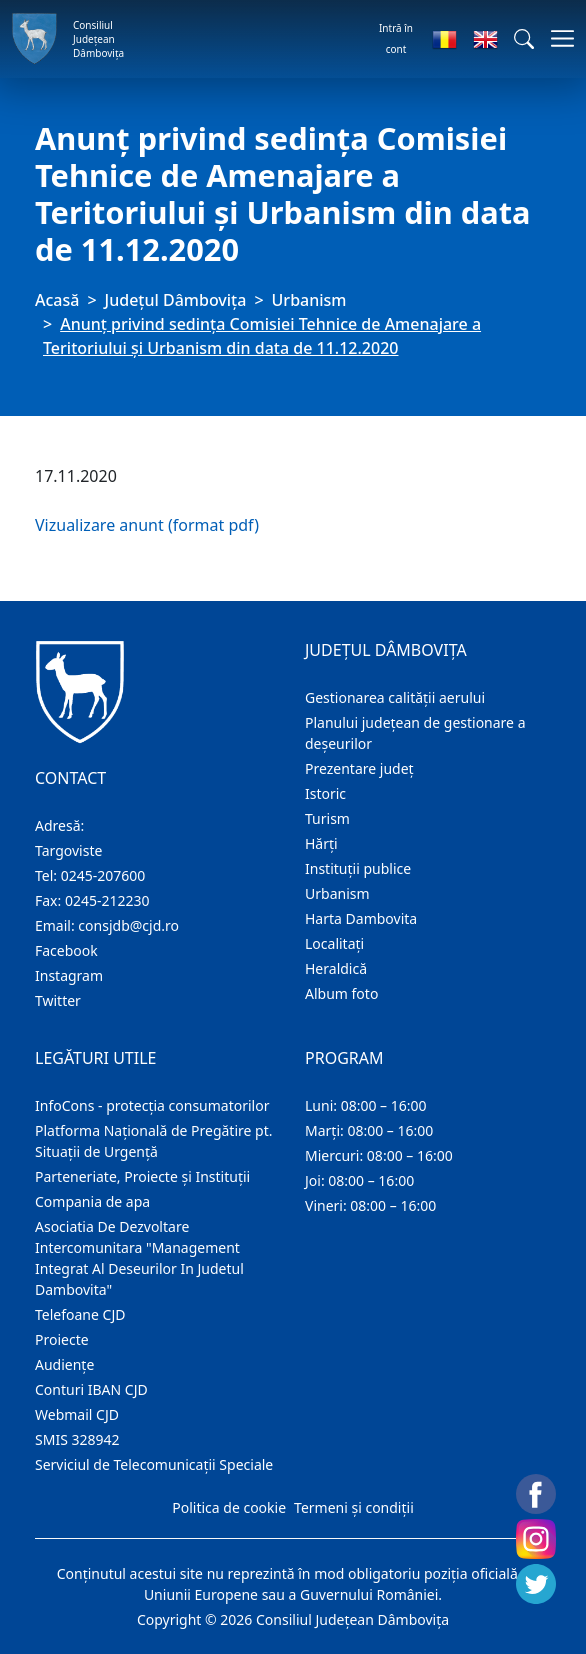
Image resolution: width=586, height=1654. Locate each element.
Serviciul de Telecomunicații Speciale (154, 1464)
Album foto (341, 993)
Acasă (57, 300)
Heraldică (336, 968)
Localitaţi (334, 943)
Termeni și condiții (354, 1507)
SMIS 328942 (77, 1439)
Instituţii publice (358, 868)
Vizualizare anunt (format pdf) (147, 525)
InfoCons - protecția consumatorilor (152, 1105)
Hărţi (321, 843)
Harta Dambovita (361, 918)
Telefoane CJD (80, 1314)
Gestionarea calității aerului (395, 697)
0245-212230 (107, 900)
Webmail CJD (77, 1414)
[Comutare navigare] (556, 38)
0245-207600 (103, 875)
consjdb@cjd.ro (128, 925)
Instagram (69, 975)
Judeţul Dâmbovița (176, 300)
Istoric (325, 793)
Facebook (66, 950)
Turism (327, 818)
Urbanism (309, 300)
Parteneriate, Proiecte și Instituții (142, 1176)
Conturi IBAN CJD (91, 1389)
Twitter (58, 1000)
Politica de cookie (229, 1507)
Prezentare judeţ (359, 768)
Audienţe (64, 1364)
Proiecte (62, 1339)
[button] (524, 39)
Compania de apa (92, 1201)
